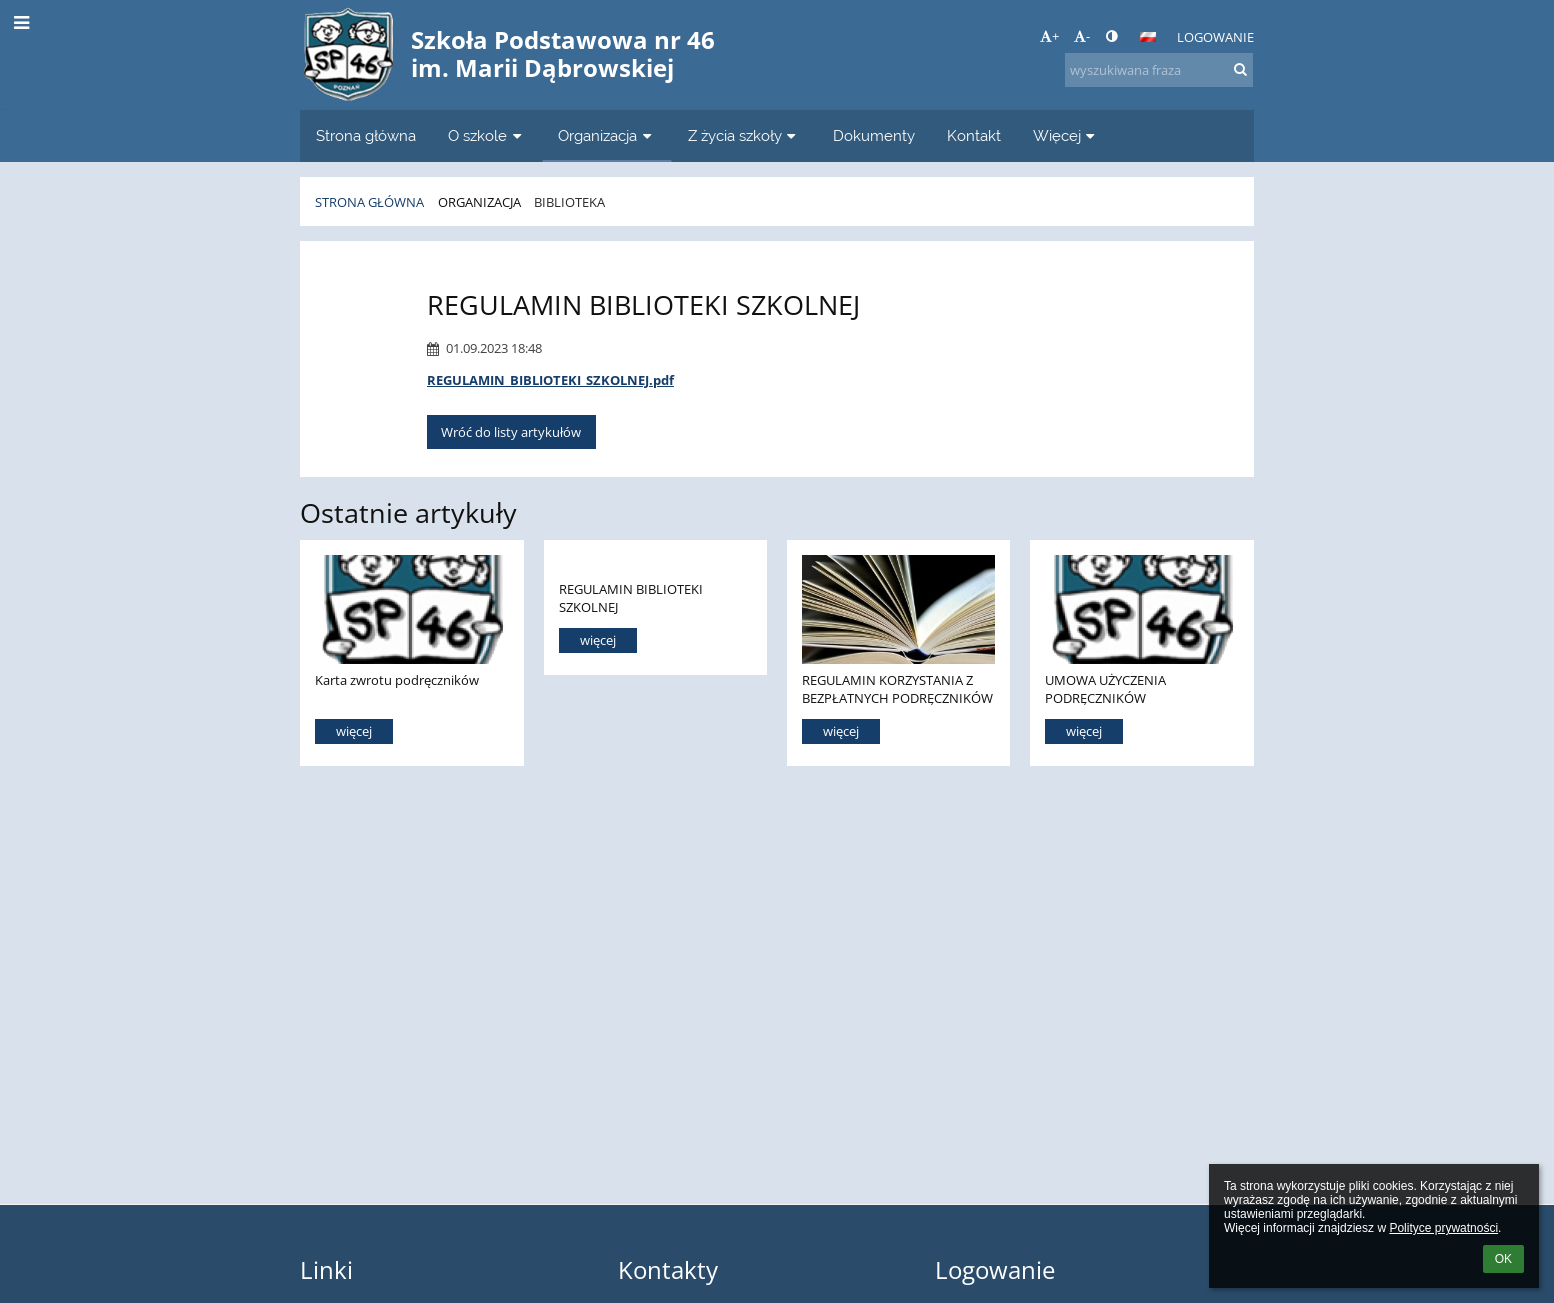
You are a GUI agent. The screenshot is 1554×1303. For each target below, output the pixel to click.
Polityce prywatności (1443, 1228)
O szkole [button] (487, 135)
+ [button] (1049, 36)
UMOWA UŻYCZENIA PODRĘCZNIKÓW (1105, 688)
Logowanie (1215, 37)
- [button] (1082, 36)
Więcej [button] (1066, 135)
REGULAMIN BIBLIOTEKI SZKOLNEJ (631, 597)
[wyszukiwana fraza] (1159, 70)
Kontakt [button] (974, 135)
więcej (354, 731)
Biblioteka (569, 202)
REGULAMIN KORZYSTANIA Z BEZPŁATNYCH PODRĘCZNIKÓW (897, 688)
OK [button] (1503, 1259)
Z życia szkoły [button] (744, 135)
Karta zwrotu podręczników (397, 680)
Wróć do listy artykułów (511, 432)
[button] (1148, 37)
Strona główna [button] (366, 135)
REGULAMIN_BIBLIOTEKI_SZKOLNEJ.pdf (550, 380)
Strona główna (369, 202)
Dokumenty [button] (874, 135)
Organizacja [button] (607, 135)
